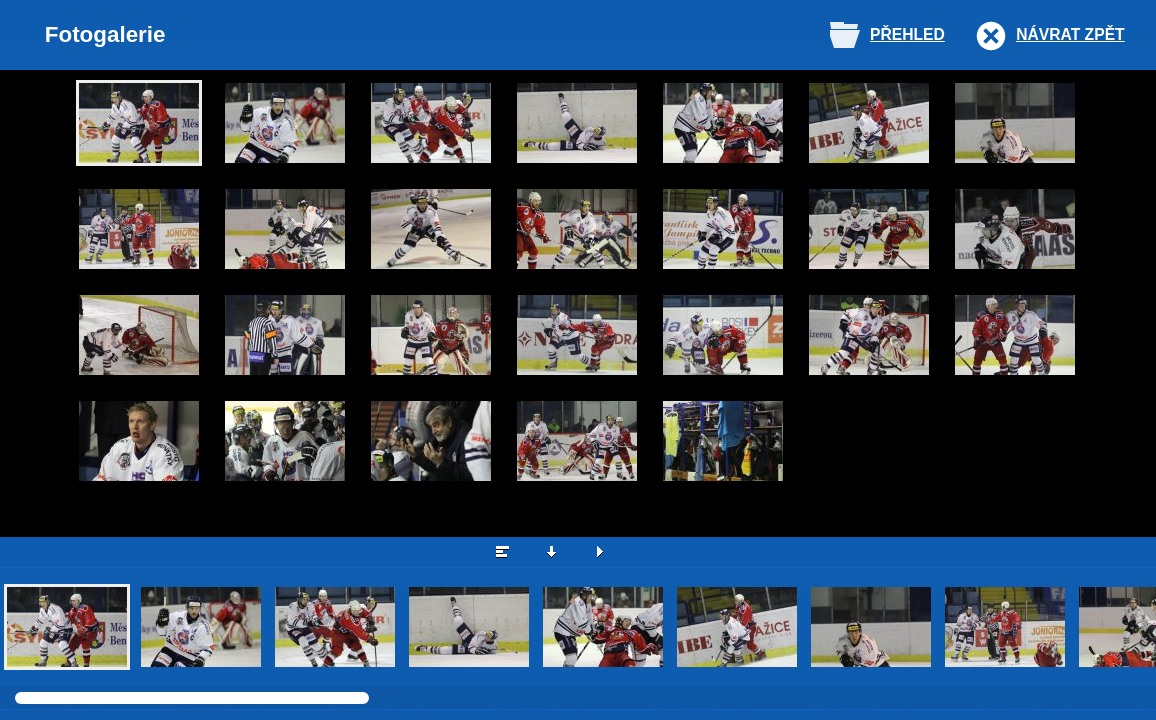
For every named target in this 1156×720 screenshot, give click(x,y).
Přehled (907, 34)
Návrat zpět (1070, 34)
